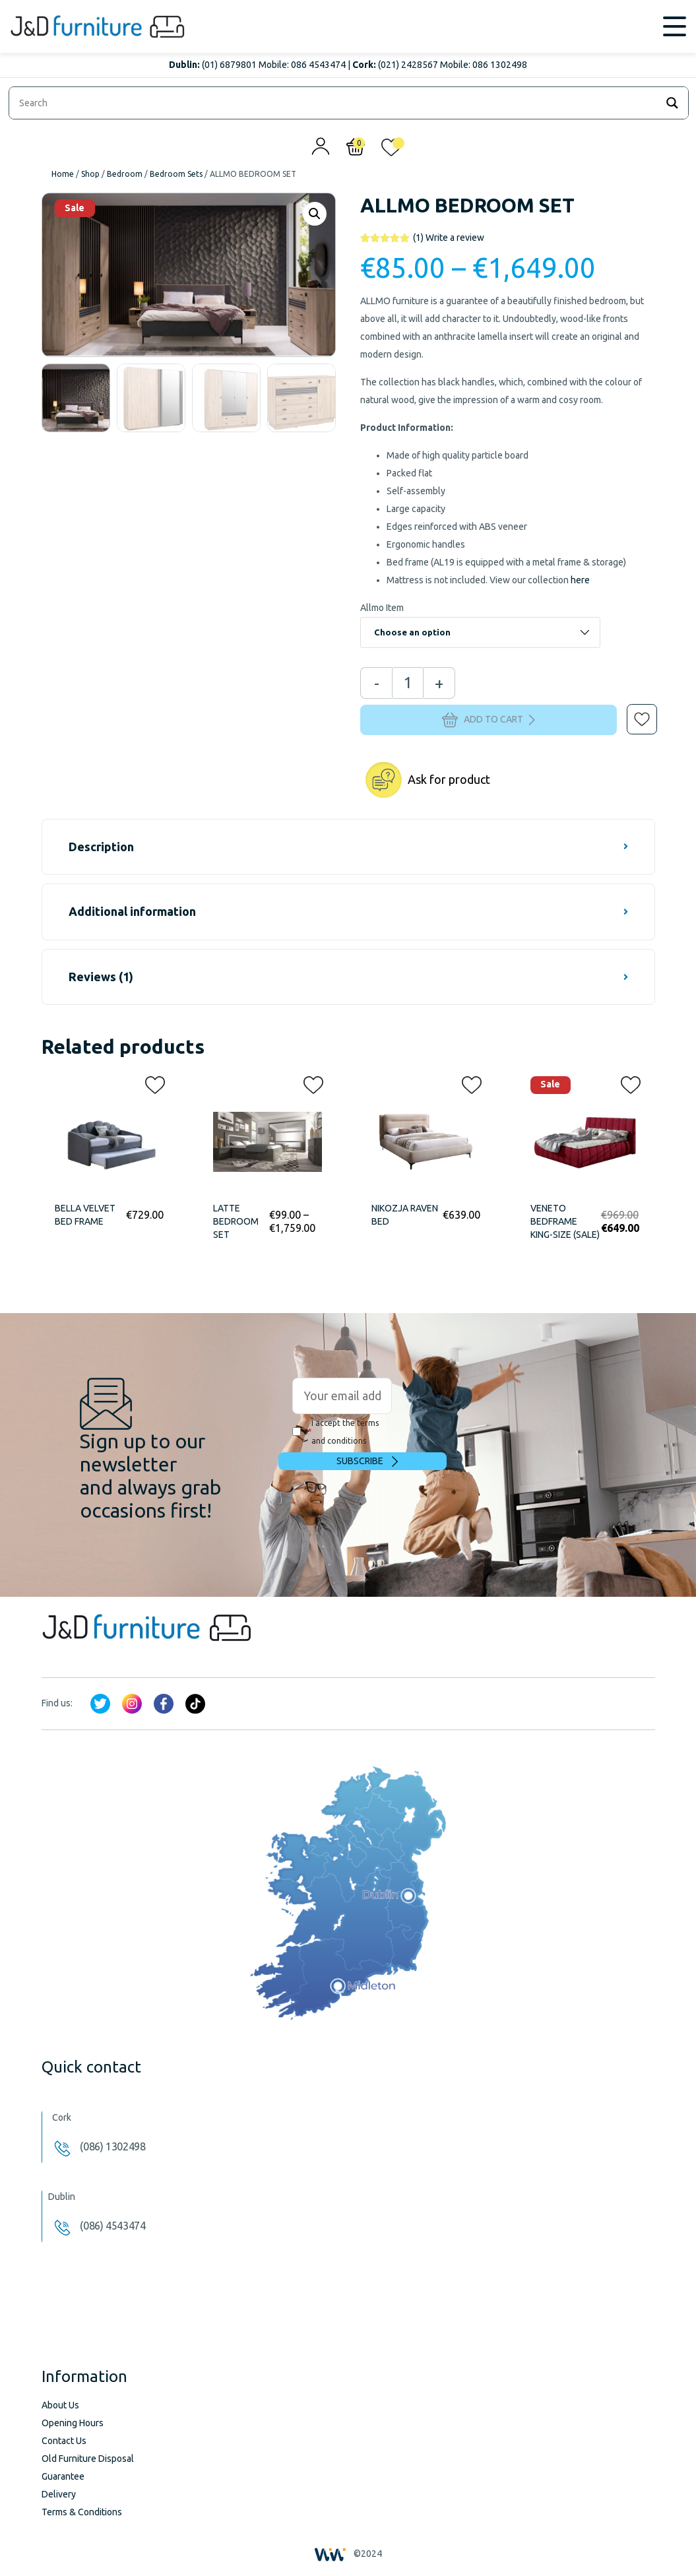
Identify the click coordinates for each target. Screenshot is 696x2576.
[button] (633, 710)
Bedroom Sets (176, 174)
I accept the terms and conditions (335, 1432)
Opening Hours (73, 2423)
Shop (90, 174)
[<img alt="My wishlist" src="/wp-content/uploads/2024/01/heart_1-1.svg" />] (391, 150)
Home (62, 174)
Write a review (448, 237)
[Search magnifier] (672, 103)
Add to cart (489, 720)
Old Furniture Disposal (88, 2458)
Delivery (59, 2494)
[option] (75, 398)
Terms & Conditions (82, 2512)
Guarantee (63, 2476)
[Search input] (336, 103)
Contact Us (64, 2440)
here (580, 580)
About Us (60, 2405)
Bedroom (124, 174)
